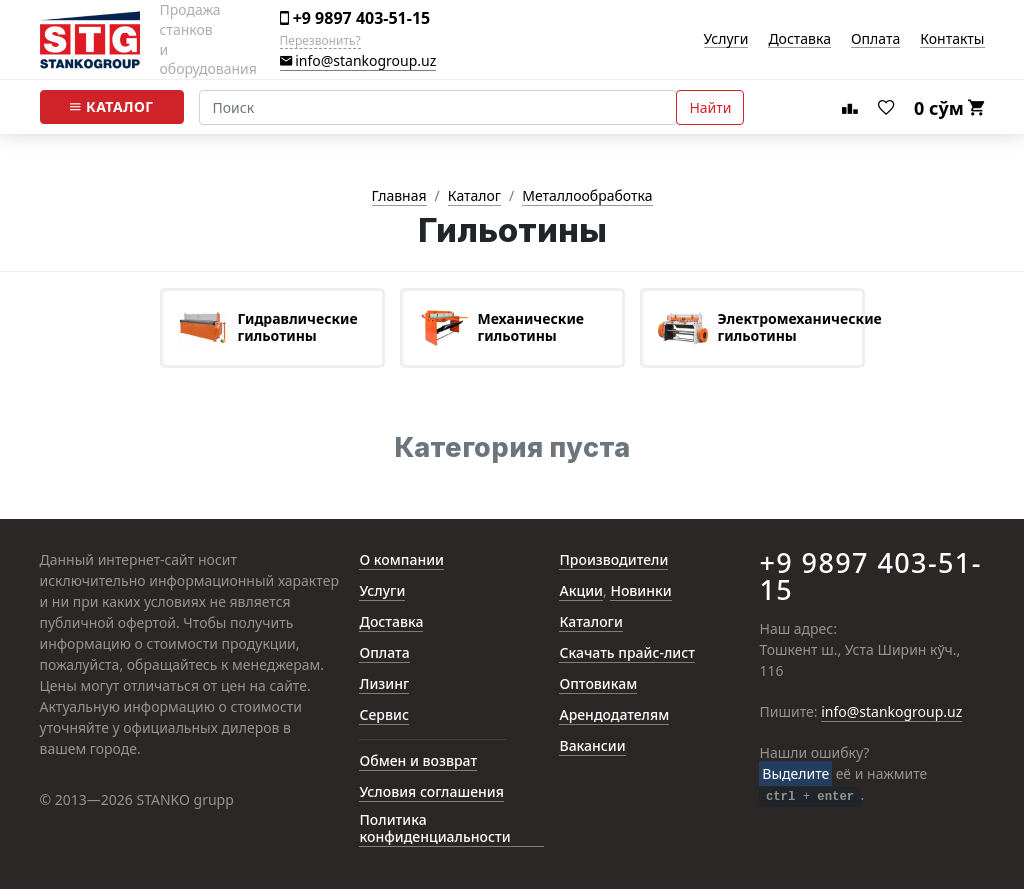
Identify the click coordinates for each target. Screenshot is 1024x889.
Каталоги (590, 622)
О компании (401, 560)
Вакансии (592, 746)
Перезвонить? (320, 41)
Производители (613, 560)
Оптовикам (598, 684)
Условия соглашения (431, 792)
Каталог (111, 107)
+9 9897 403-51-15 (355, 18)
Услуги (726, 39)
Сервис (383, 715)
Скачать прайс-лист (627, 653)
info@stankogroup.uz (358, 61)
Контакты (952, 39)
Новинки (640, 591)
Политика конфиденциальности (434, 829)
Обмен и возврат (418, 761)
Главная (399, 196)
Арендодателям (614, 715)
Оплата (875, 39)
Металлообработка (587, 196)
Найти (710, 107)
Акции (581, 591)
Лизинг (384, 684)
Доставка (799, 39)
